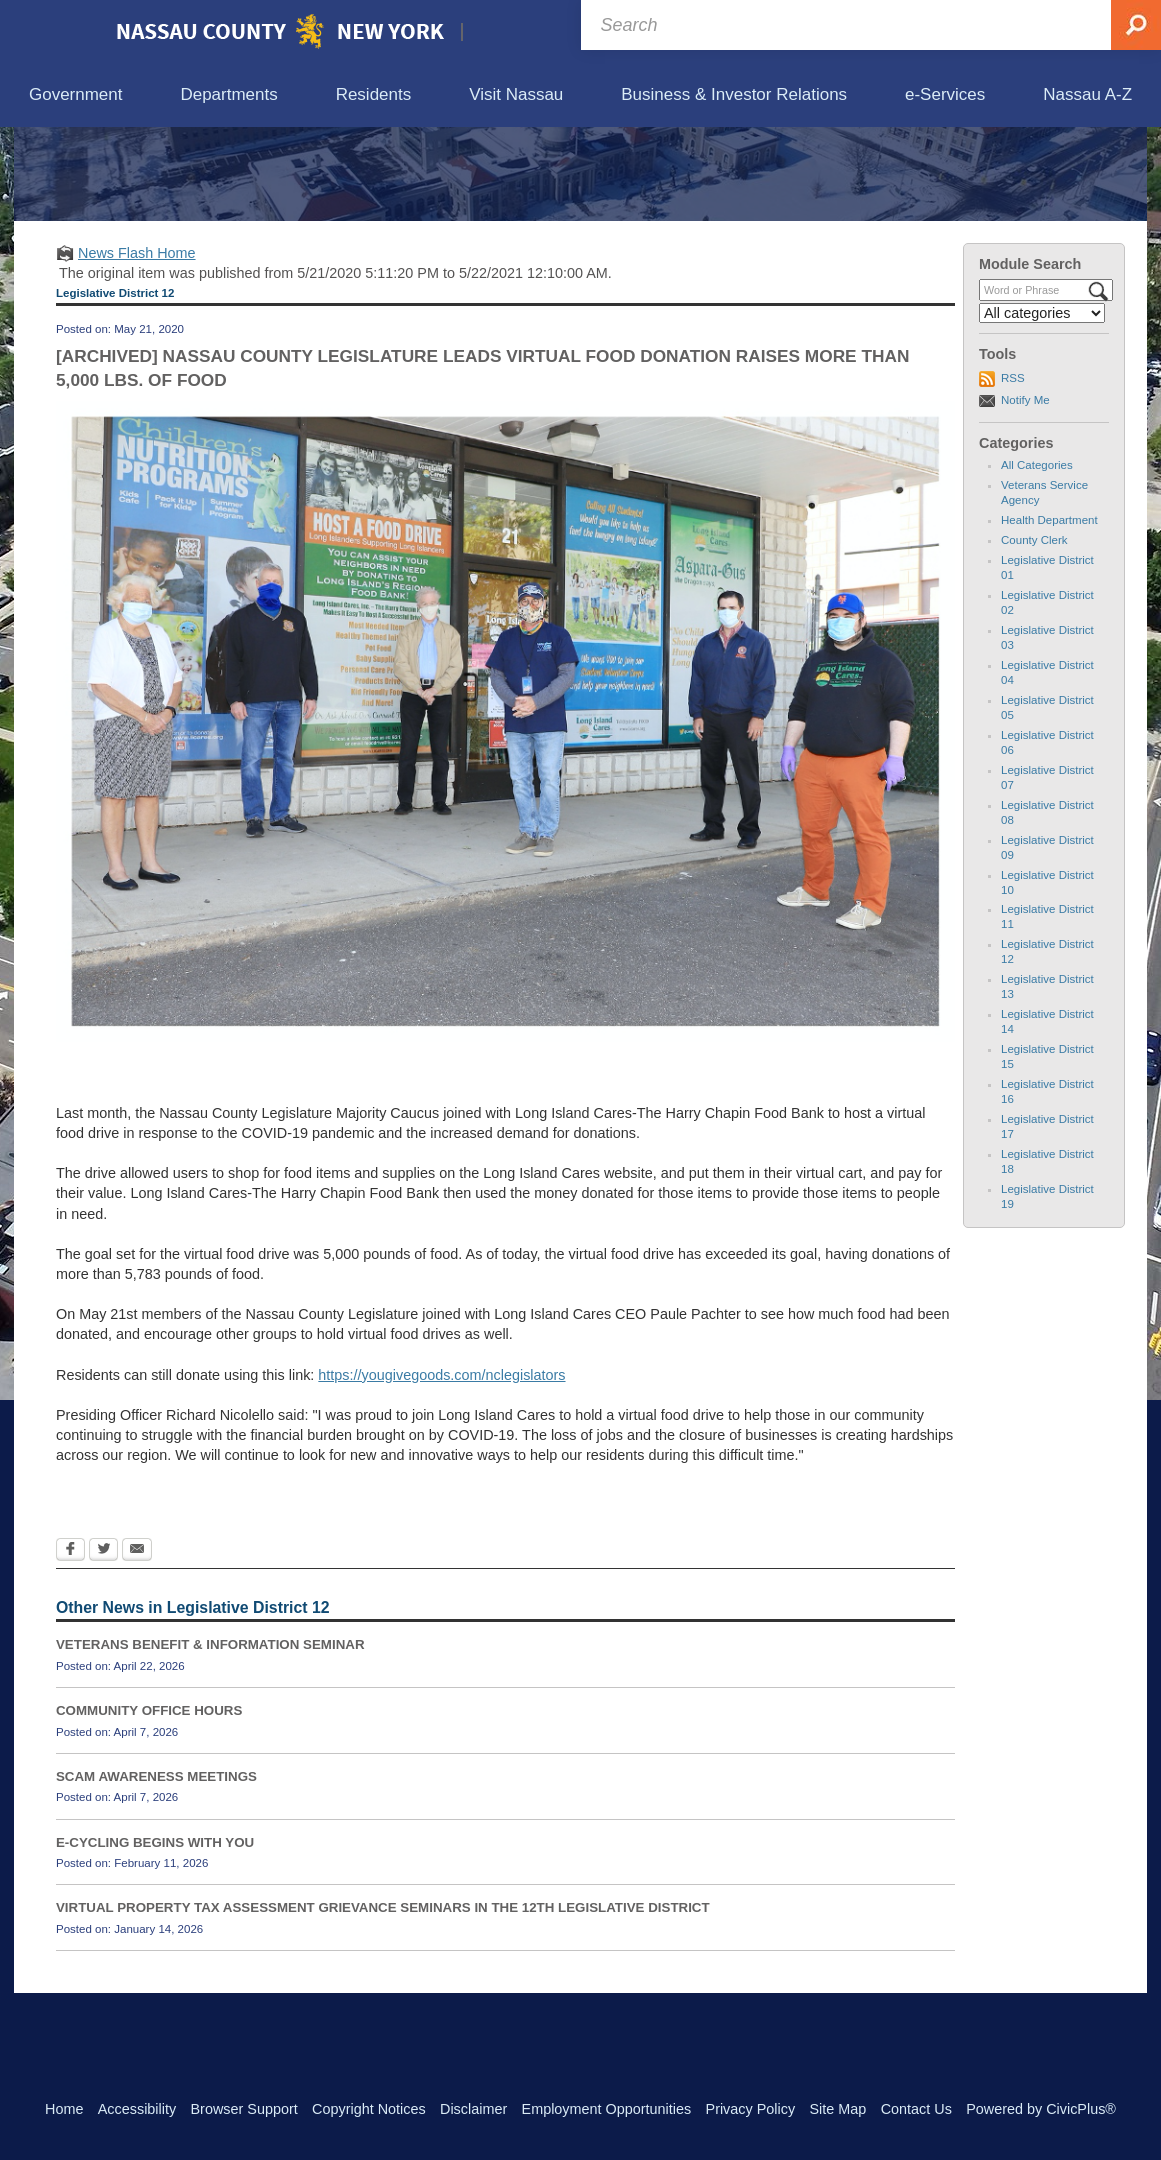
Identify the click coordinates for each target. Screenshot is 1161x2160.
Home (64, 2109)
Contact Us (916, 2109)
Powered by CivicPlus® (1041, 2109)
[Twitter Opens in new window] (103, 1644)
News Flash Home (137, 345)
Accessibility (137, 2109)
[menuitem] (75, 95)
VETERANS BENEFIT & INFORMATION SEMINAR (210, 1737)
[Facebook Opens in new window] (70, 1644)
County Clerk (1034, 633)
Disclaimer (473, 2109)
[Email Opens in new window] (137, 1644)
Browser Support (244, 2109)
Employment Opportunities (607, 2109)
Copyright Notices (369, 2109)
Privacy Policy (751, 2109)
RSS (1013, 471)
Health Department (1049, 613)
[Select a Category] (1042, 406)
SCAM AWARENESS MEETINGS (156, 1868)
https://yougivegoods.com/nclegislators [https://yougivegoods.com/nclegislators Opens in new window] (441, 1467)
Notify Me (1025, 492)
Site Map (837, 2109)
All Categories (1037, 558)
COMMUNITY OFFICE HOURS (149, 1803)
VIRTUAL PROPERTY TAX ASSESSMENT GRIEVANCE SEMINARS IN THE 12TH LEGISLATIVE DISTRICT (383, 2000)
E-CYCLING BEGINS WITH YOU (155, 1934)
